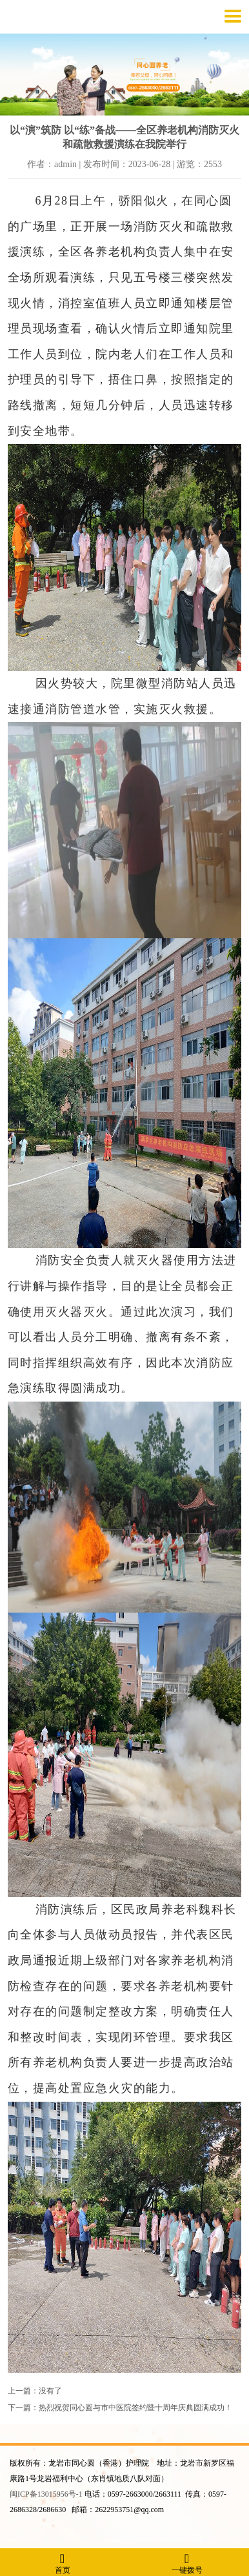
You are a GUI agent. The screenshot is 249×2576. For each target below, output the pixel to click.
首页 (62, 2563)
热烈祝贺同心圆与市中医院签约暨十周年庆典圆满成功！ (135, 2407)
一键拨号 (187, 2563)
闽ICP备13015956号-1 (46, 2494)
